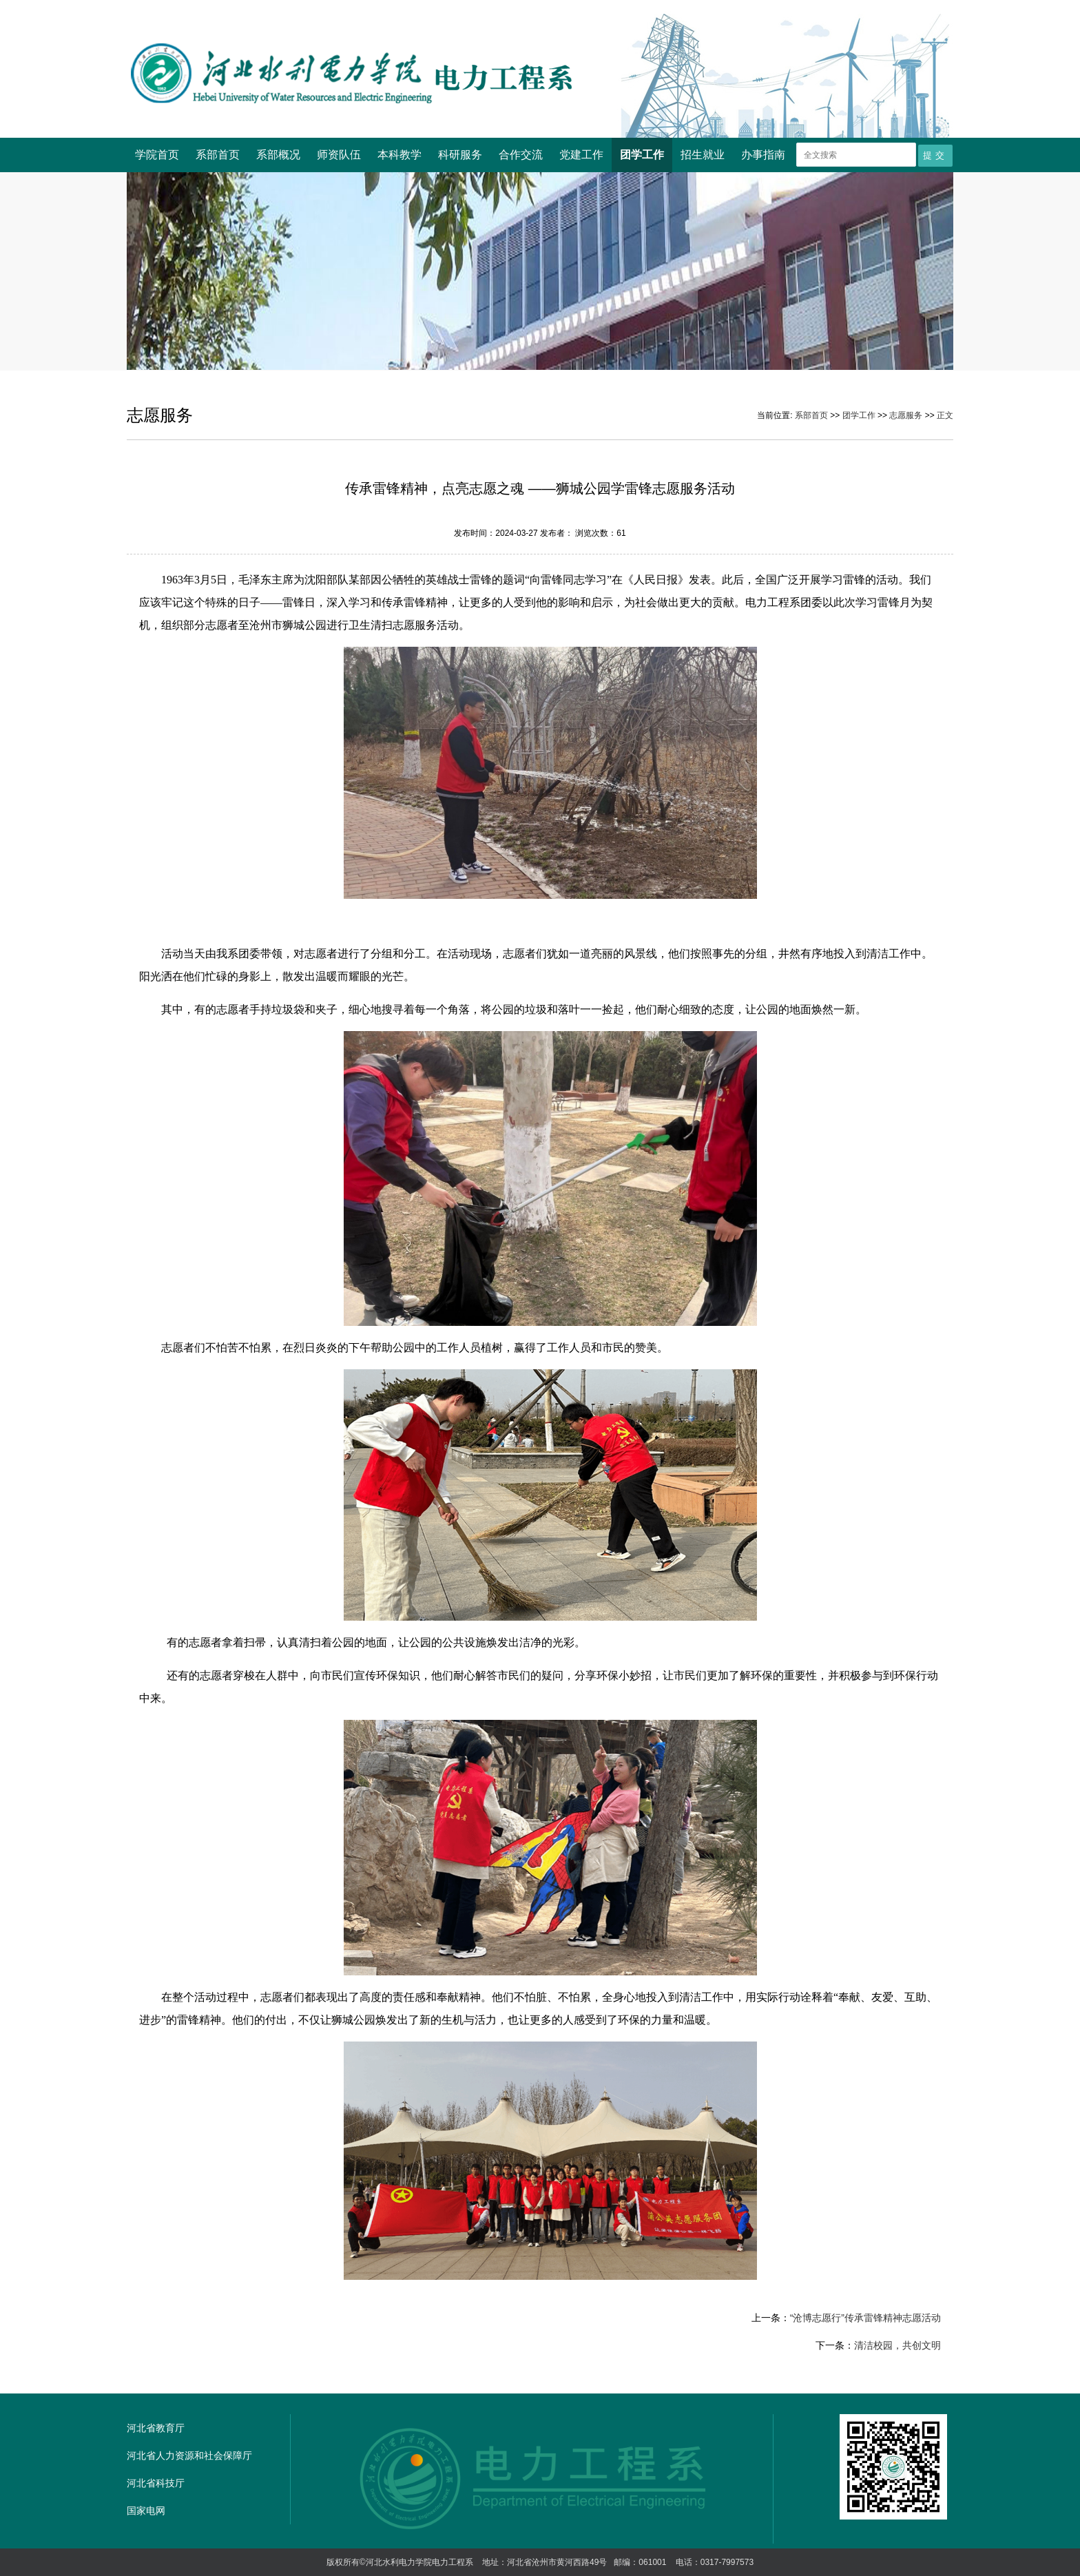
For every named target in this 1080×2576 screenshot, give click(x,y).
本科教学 (399, 154)
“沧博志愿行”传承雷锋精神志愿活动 (865, 2317)
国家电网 (146, 2510)
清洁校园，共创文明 (897, 2345)
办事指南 (763, 154)
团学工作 (642, 154)
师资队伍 (339, 154)
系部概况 (278, 154)
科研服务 (460, 154)
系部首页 (218, 154)
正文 (945, 415)
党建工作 (581, 154)
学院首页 (157, 154)
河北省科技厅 (156, 2483)
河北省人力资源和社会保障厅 (189, 2455)
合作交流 (521, 154)
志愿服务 (905, 415)
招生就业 (703, 154)
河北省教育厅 (156, 2427)
